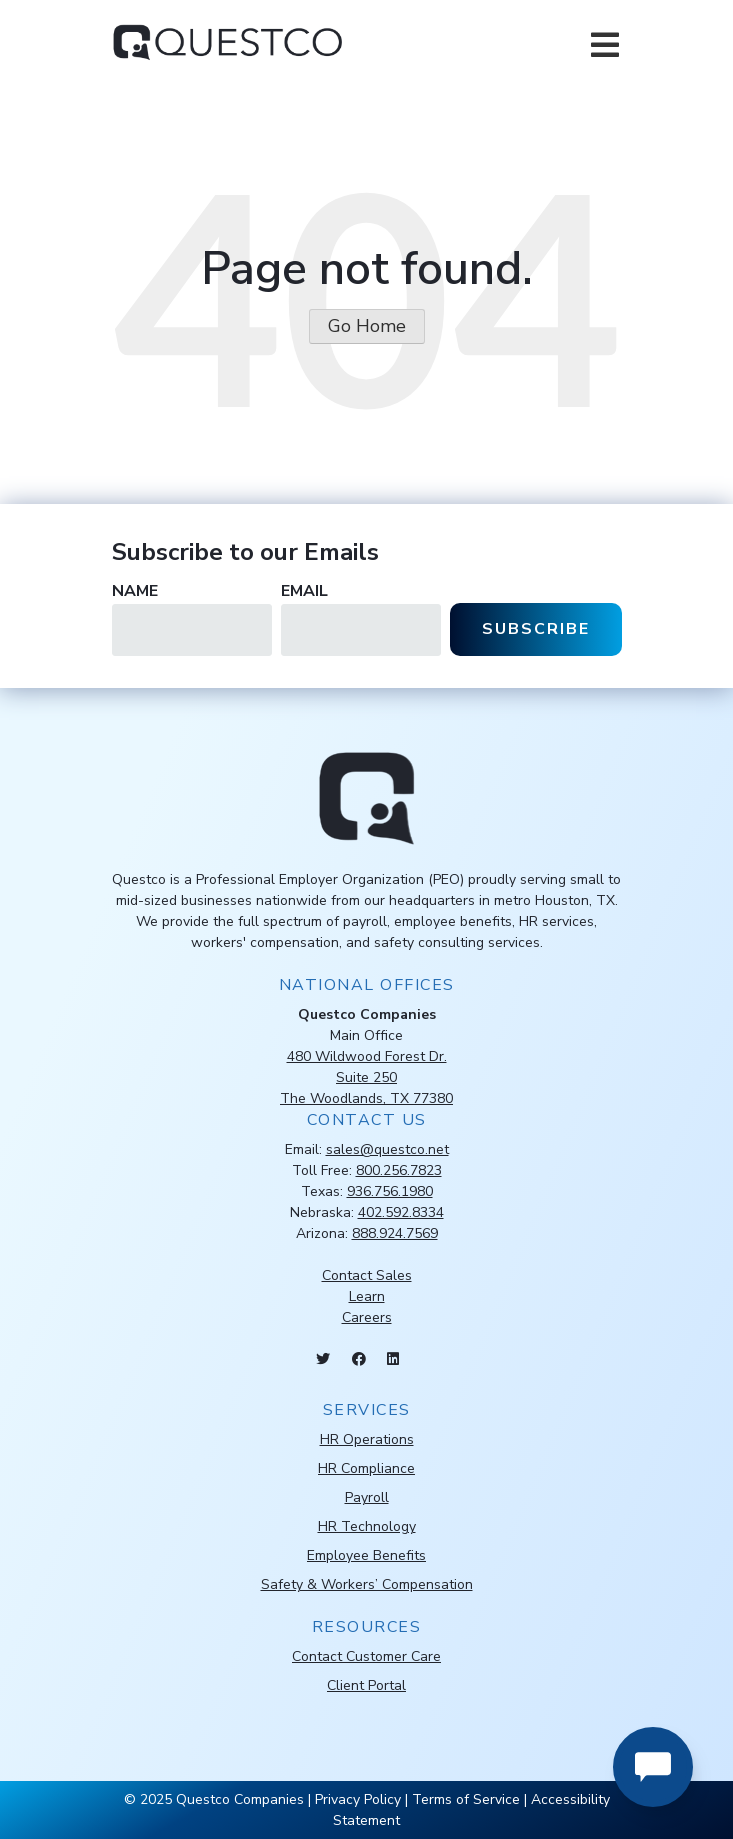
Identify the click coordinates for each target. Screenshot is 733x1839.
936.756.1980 (390, 1191)
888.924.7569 (395, 1233)
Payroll (367, 1497)
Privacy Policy (358, 1799)
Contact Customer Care (366, 1656)
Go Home (367, 326)
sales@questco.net (387, 1149)
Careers (367, 1317)
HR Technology (367, 1526)
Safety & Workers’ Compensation (367, 1584)
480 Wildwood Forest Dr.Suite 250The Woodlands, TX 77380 (366, 1077)
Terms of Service (466, 1799)
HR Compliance (366, 1468)
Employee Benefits (366, 1555)
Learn (367, 1296)
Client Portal (366, 1685)
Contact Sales (367, 1275)
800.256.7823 (399, 1170)
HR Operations (367, 1439)
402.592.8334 (401, 1212)
